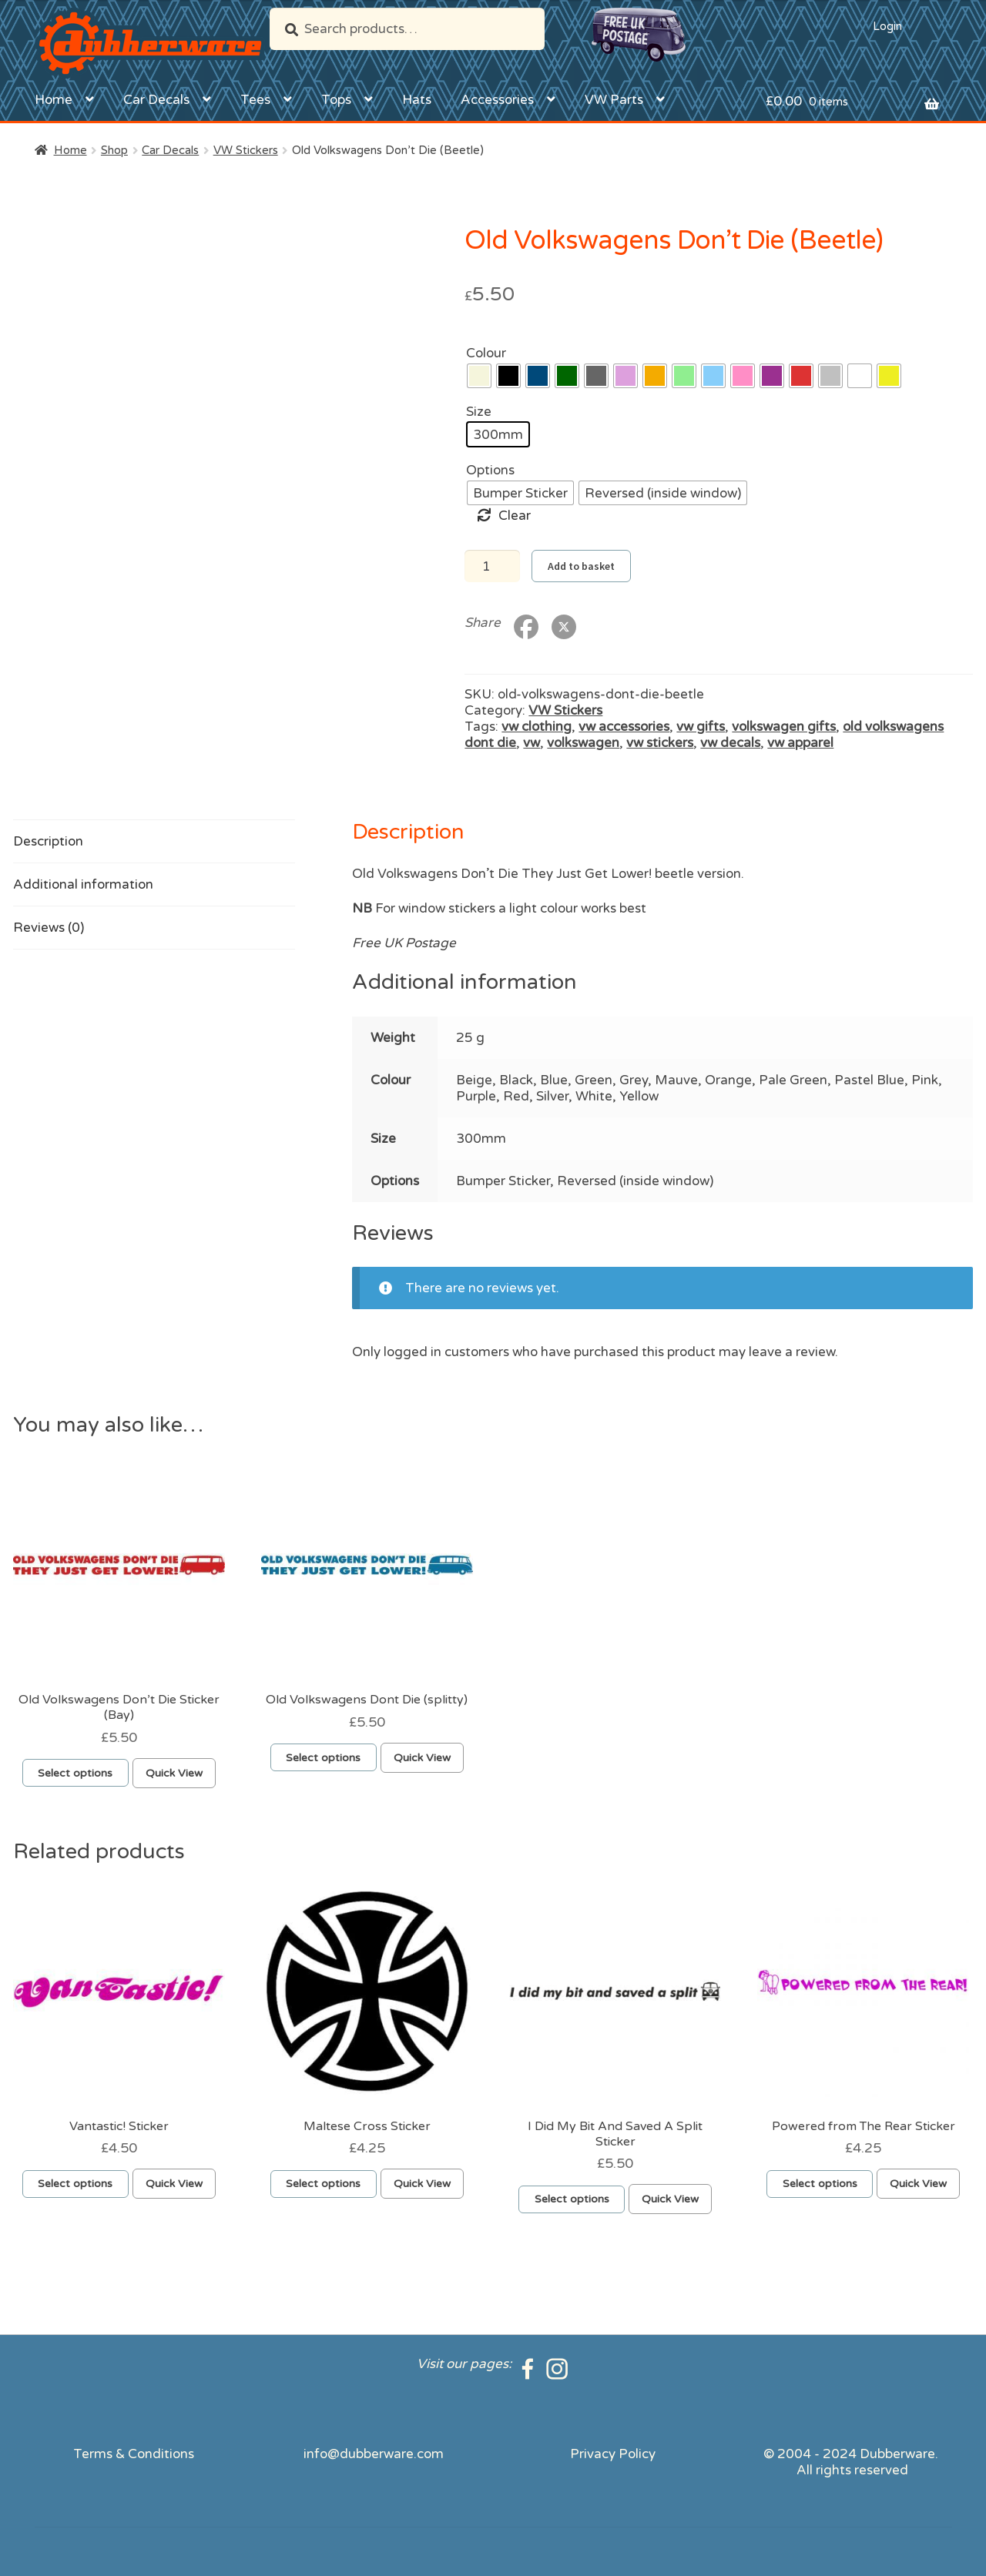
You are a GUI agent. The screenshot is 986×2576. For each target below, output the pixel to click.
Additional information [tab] (83, 884)
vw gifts (700, 727)
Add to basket (581, 566)
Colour (486, 353)
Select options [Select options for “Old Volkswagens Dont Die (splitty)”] (323, 1757)
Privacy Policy (613, 2454)
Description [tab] (48, 841)
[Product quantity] (492, 566)
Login (887, 26)
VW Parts (614, 100)
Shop (114, 150)
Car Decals (156, 100)
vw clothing (536, 727)
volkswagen (583, 743)
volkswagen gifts (784, 727)
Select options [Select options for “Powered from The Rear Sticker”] (820, 2183)
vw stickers (659, 743)
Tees (255, 100)
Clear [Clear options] (514, 515)
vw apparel (800, 743)
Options (490, 470)
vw (531, 743)
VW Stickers (245, 150)
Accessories (497, 100)
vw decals (730, 743)
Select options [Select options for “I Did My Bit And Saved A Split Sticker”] (572, 2199)
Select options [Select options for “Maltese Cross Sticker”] (323, 2183)
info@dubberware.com (374, 2454)
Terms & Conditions (133, 2454)
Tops (336, 100)
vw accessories (624, 727)
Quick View (174, 1773)
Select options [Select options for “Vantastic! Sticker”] (75, 2183)
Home (53, 100)
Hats (416, 100)
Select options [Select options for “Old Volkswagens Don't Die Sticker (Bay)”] (75, 1773)
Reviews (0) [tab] (48, 928)
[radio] (479, 375)
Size (478, 412)
